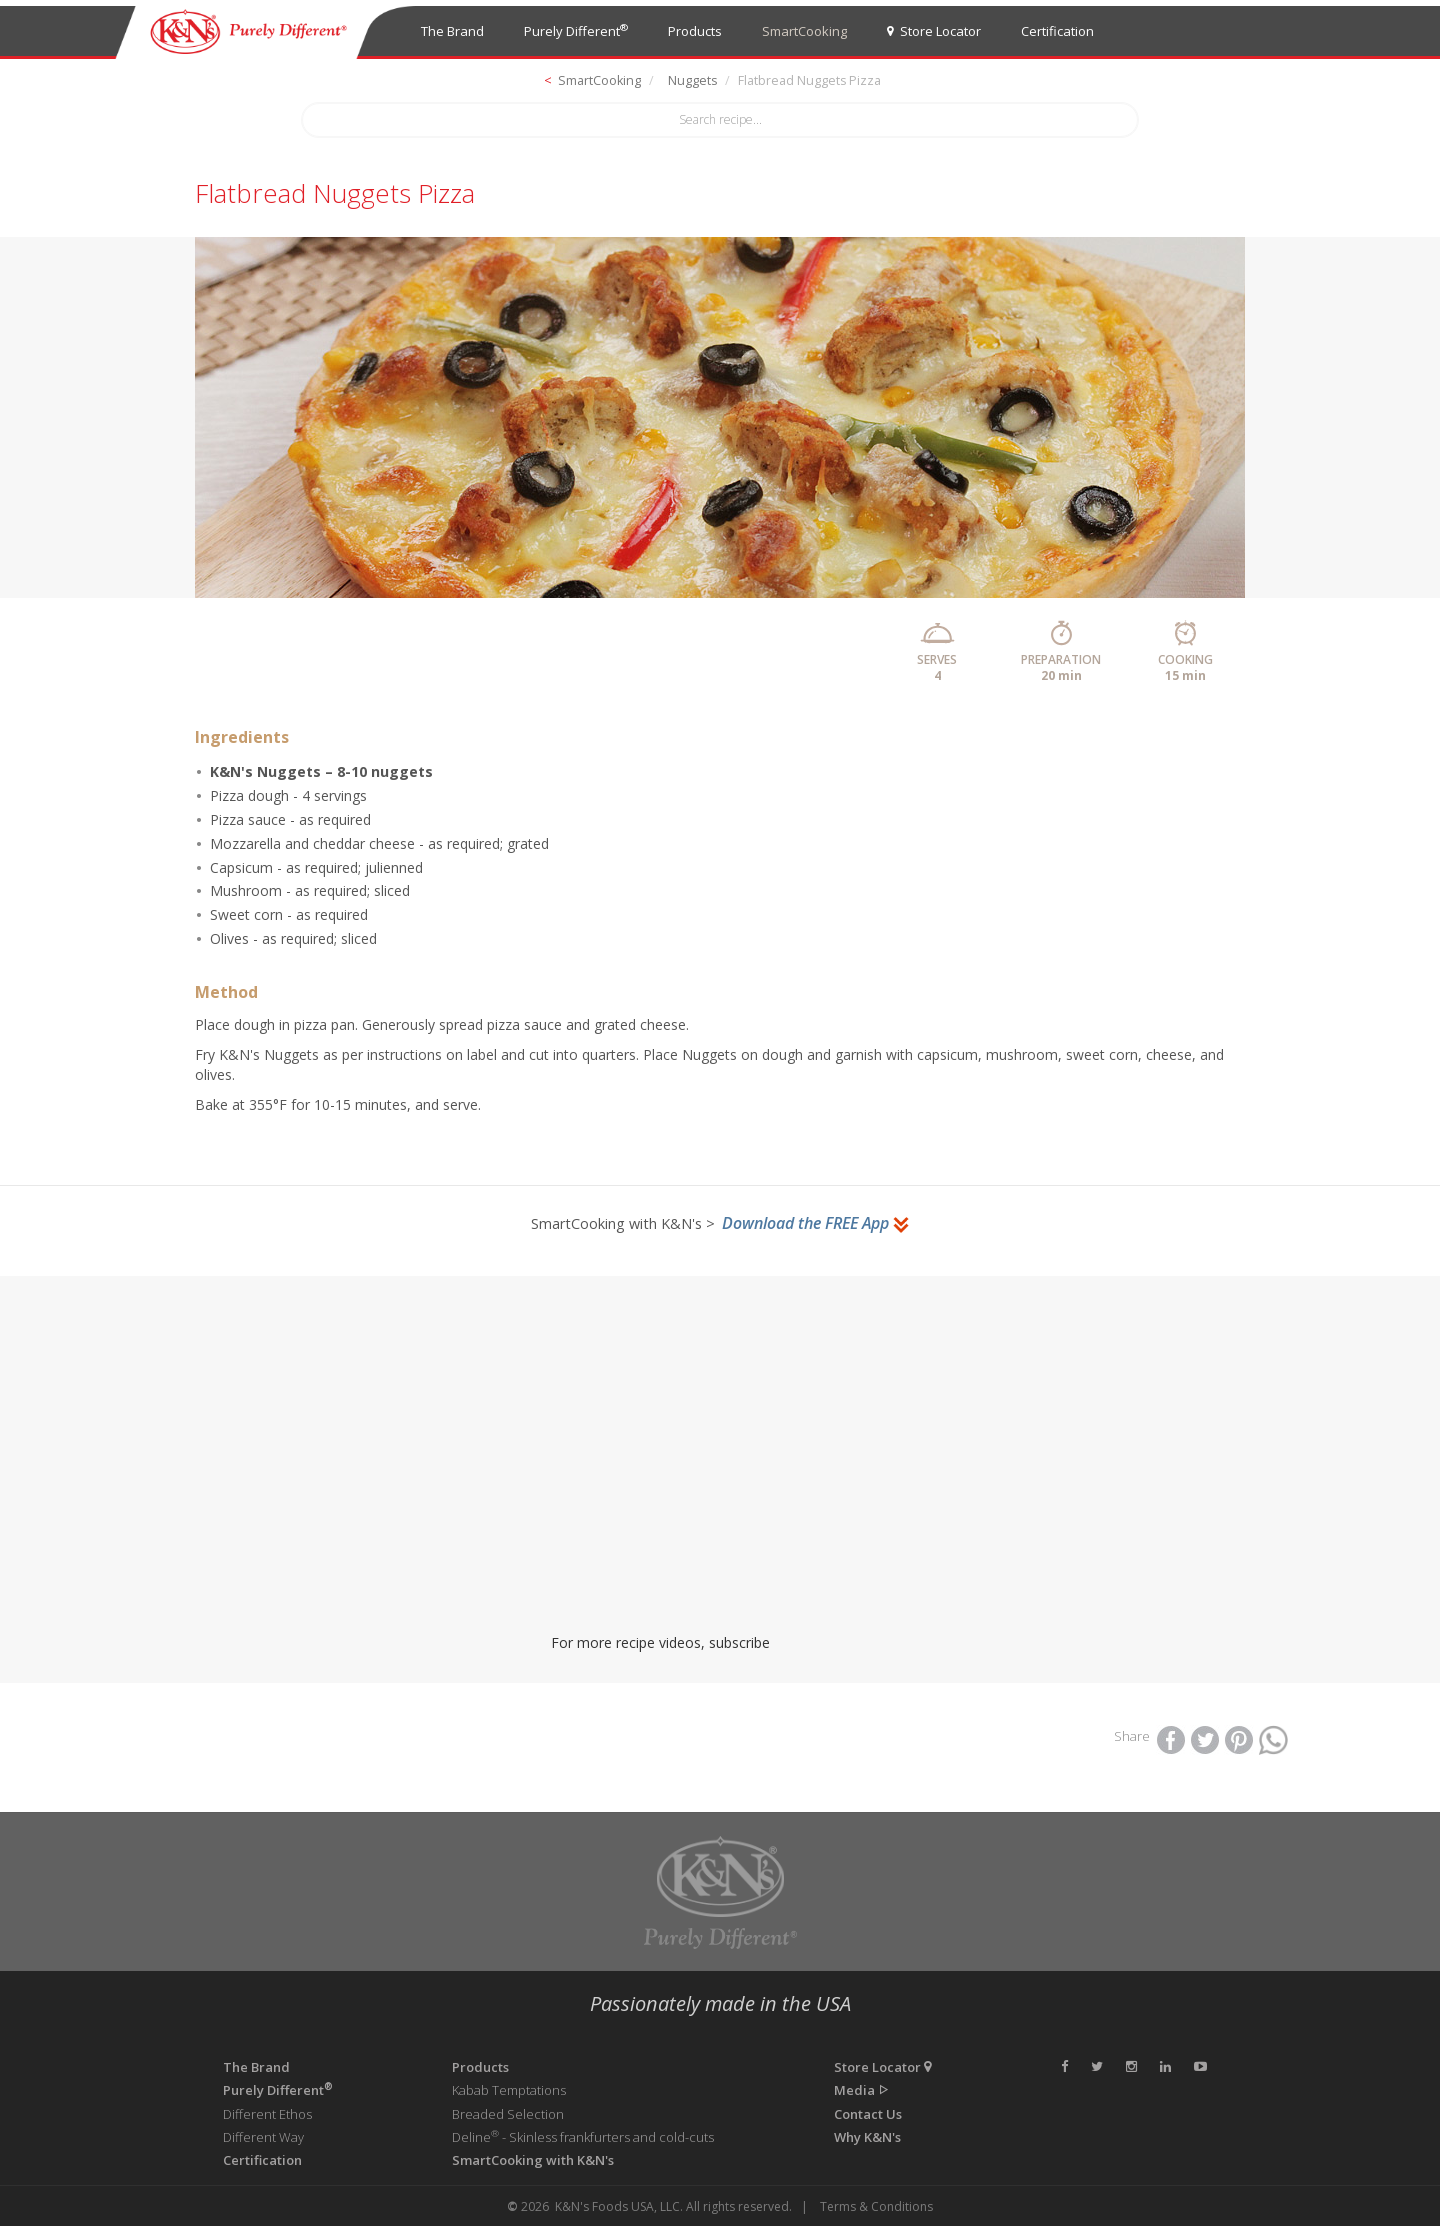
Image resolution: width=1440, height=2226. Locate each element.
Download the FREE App (816, 1223)
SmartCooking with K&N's (533, 2160)
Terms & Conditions (876, 2206)
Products (695, 31)
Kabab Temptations (509, 2090)
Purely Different (576, 30)
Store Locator (934, 31)
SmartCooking (804, 31)
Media (862, 2090)
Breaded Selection (508, 2114)
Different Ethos (267, 2114)
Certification (1057, 31)
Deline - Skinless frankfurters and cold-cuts (583, 2137)
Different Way (263, 2137)
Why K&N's (867, 2137)
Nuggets (692, 80)
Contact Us (868, 2114)
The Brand (452, 31)
